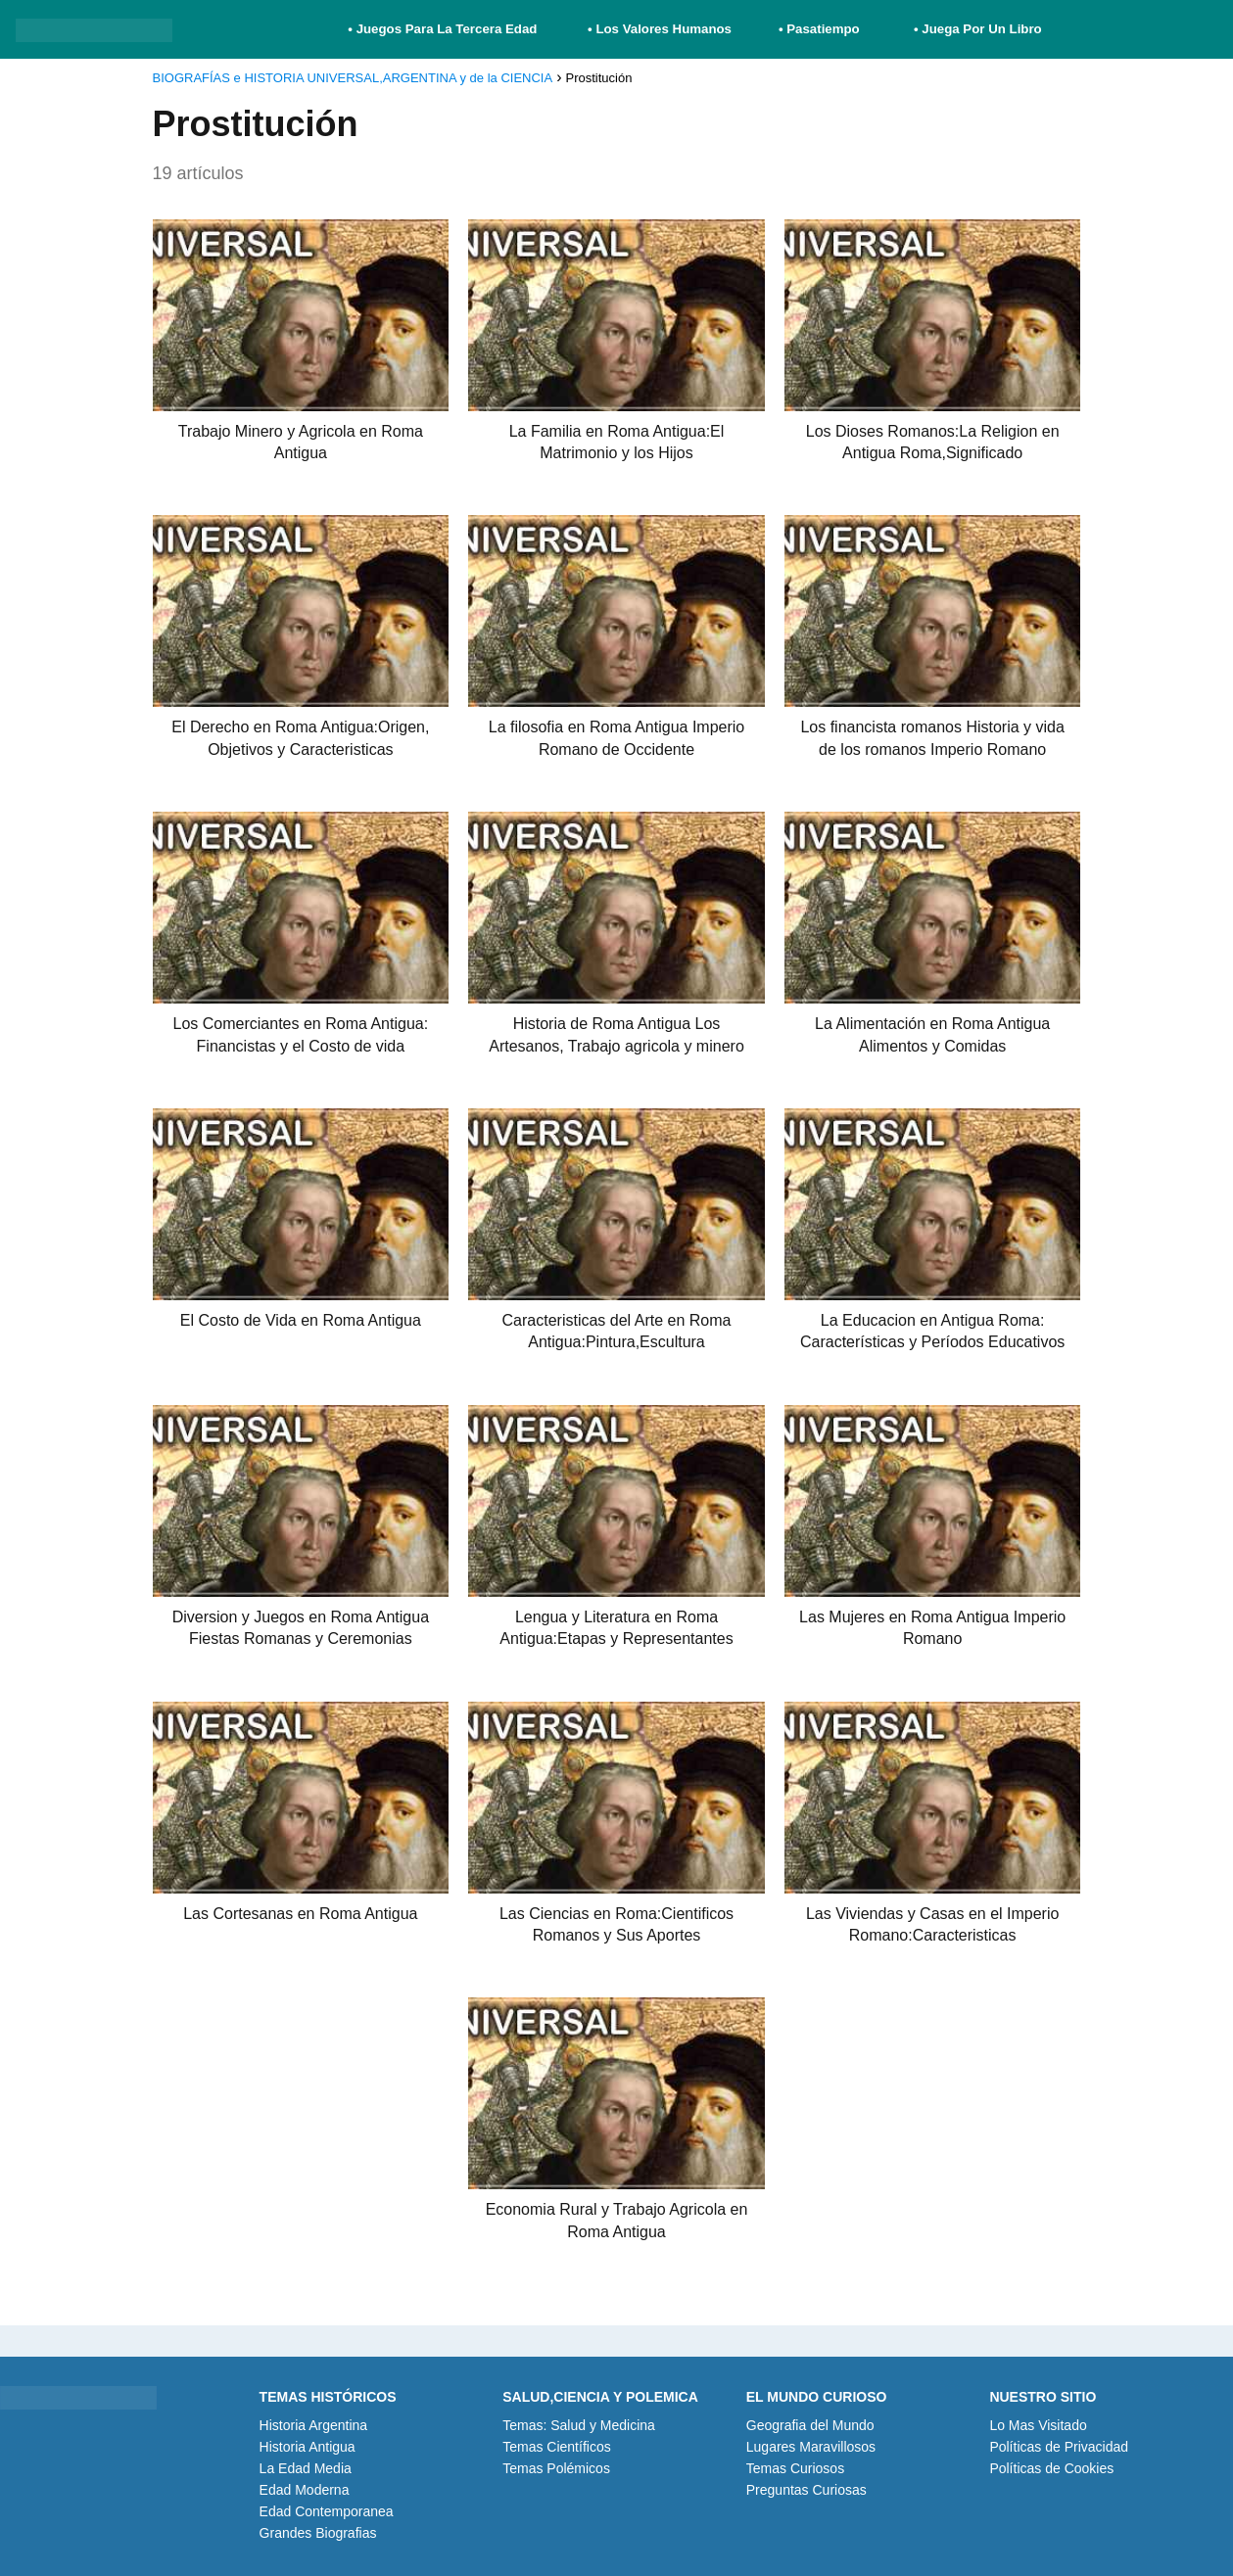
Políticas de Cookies (1051, 2468)
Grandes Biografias (318, 2533)
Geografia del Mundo (810, 2425)
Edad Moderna (305, 2490)
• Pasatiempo (819, 29)
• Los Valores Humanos (660, 29)
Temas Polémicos (556, 2468)
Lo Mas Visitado (1037, 2425)
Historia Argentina (314, 2425)
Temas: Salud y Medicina (578, 2425)
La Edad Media (306, 2468)
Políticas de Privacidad (1058, 2447)
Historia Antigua (308, 2447)
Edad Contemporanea (327, 2511)
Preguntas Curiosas (806, 2490)
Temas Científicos (556, 2447)
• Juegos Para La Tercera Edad (444, 29)
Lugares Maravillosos (811, 2447)
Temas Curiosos (795, 2468)
